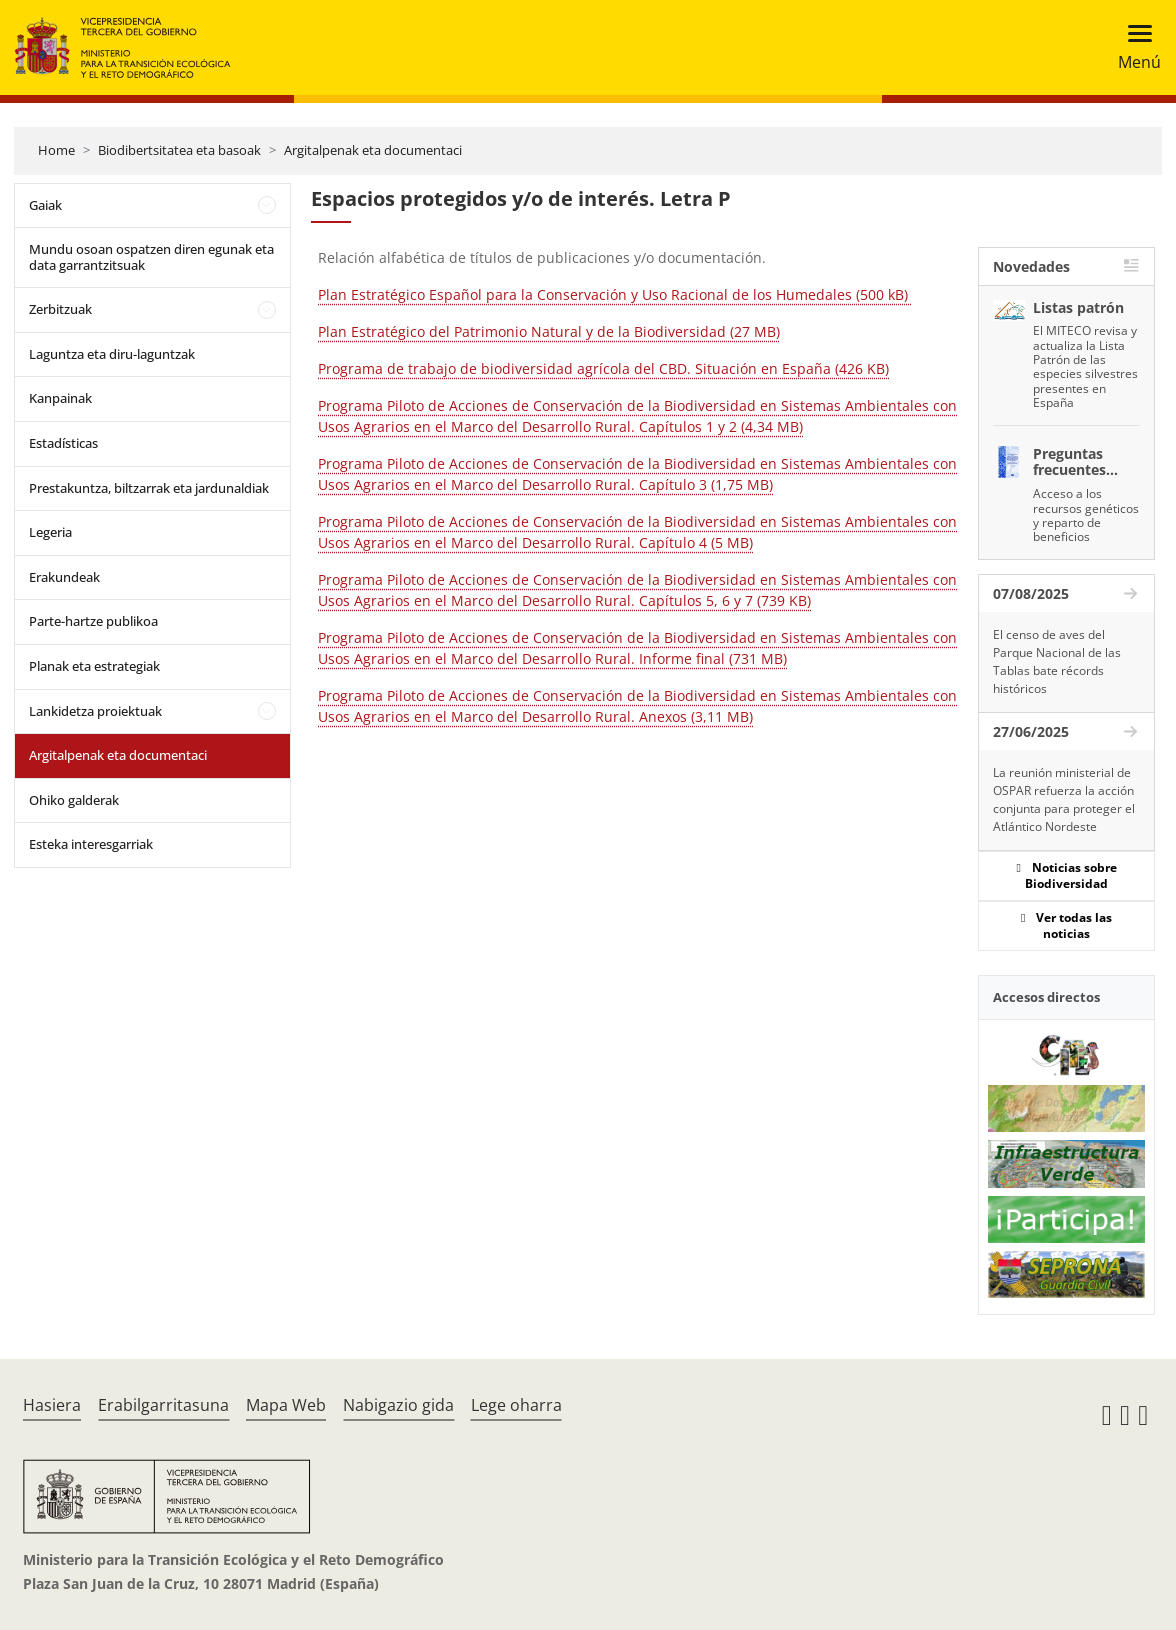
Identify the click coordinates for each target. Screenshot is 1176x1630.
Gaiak (45, 205)
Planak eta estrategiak (94, 666)
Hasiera (52, 1405)
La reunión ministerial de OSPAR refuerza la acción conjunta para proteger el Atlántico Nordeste (1064, 799)
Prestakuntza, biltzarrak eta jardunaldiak (149, 488)
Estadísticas (63, 443)
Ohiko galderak (74, 800)
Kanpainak (60, 398)
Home (56, 150)
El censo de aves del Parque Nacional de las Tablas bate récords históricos (1057, 661)
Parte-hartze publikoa (93, 621)
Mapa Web (286, 1405)
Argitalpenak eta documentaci (373, 150)
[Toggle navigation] (1133, 47)
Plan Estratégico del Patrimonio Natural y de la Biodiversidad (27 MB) (549, 331)
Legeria (50, 532)
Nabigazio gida (398, 1405)
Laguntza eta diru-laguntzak (112, 354)
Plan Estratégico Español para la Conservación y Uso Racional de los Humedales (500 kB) (615, 294)
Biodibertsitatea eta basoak (179, 150)
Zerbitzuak (60, 309)
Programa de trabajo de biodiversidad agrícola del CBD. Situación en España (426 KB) (603, 368)
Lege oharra (516, 1405)
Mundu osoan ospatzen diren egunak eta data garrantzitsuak (151, 257)
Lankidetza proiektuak (95, 711)
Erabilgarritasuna (163, 1405)
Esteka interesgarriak (91, 844)
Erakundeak (64, 577)
